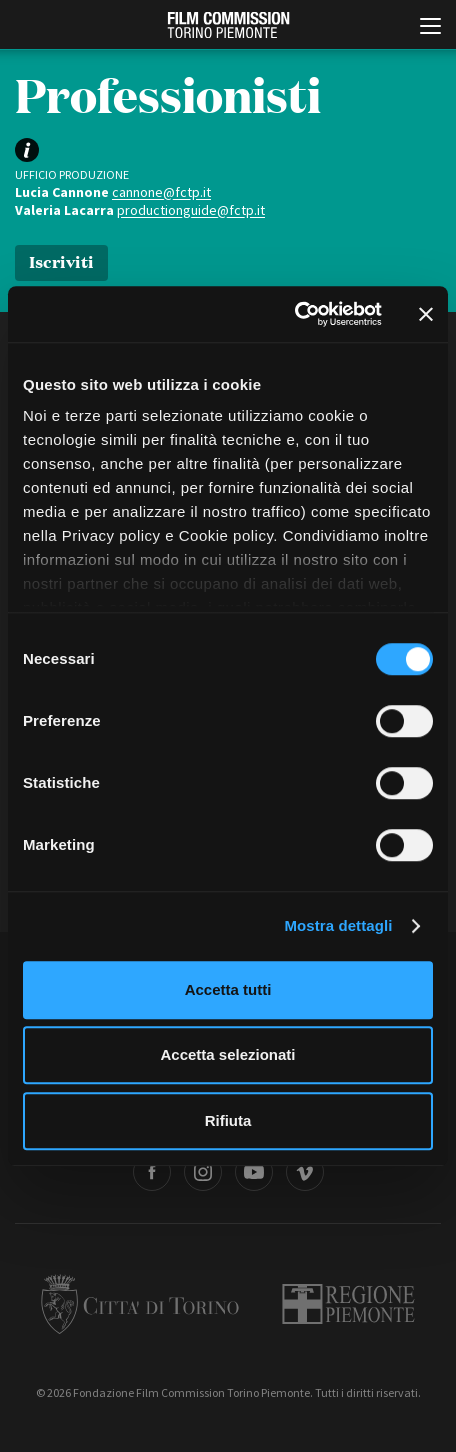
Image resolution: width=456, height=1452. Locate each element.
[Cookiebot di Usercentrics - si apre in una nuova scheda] (294, 314)
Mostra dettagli (338, 925)
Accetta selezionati (227, 1054)
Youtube (254, 1172)
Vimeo (305, 1172)
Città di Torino (140, 1304)
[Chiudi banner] (426, 314)
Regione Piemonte (348, 1304)
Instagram (203, 1172)
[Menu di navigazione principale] (430, 28)
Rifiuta (228, 1120)
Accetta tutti (228, 989)
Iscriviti (61, 260)
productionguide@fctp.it (191, 210)
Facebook (152, 1172)
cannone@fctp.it (161, 192)
